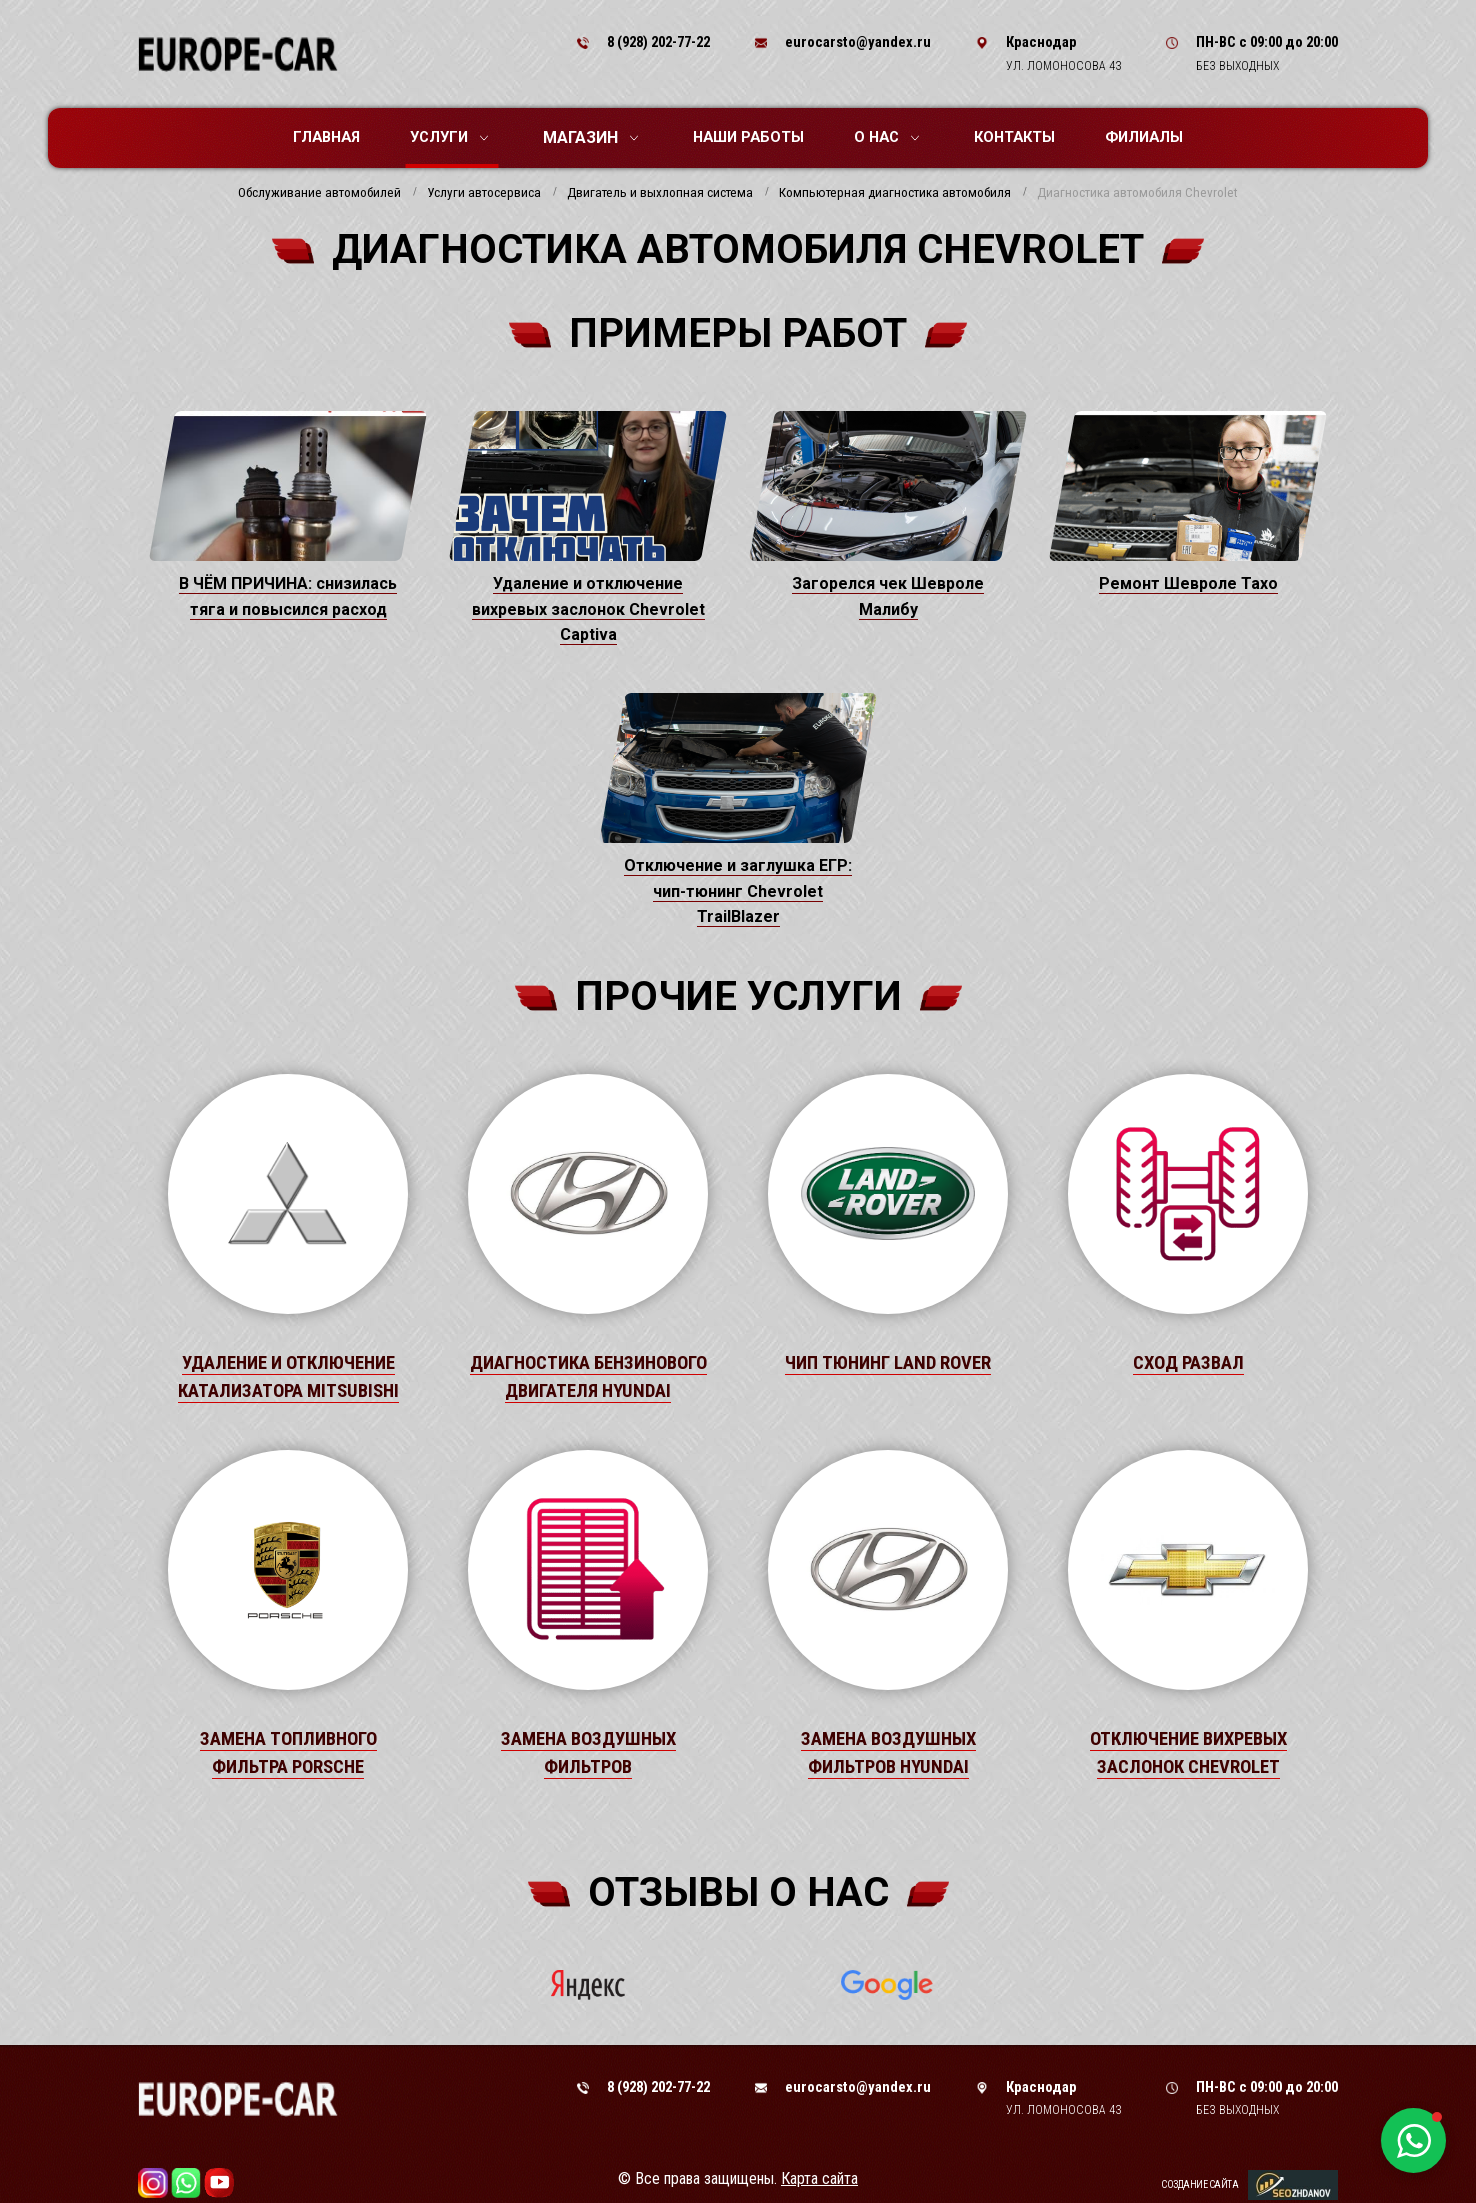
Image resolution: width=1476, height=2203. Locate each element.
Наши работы (748, 137)
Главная (326, 137)
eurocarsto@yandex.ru (858, 42)
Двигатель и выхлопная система (660, 193)
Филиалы (1144, 137)
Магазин (590, 137)
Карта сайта (819, 2178)
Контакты (1014, 137)
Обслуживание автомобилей (319, 193)
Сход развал (1188, 1363)
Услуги (449, 137)
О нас (886, 137)
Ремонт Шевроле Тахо (1188, 583)
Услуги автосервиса (484, 193)
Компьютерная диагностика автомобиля (895, 193)
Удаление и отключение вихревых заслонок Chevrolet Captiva (588, 609)
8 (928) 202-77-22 (658, 42)
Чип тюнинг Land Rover (888, 1363)
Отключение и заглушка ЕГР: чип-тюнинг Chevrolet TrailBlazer (738, 891)
